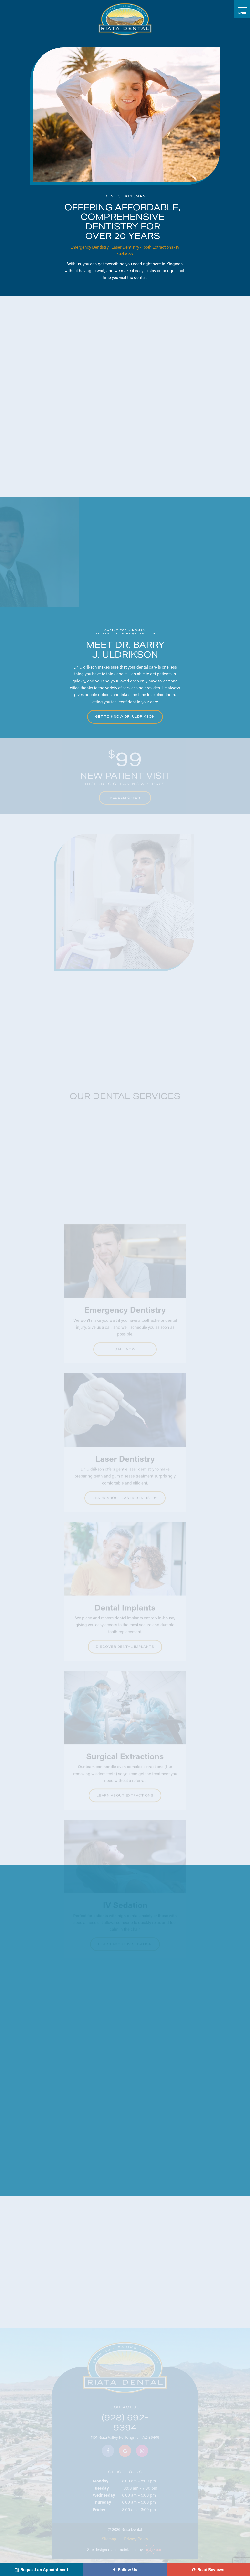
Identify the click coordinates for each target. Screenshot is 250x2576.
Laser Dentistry (125, 247)
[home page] (125, 19)
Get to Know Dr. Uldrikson (125, 716)
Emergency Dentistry (89, 247)
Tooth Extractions (157, 247)
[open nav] (242, 9)
